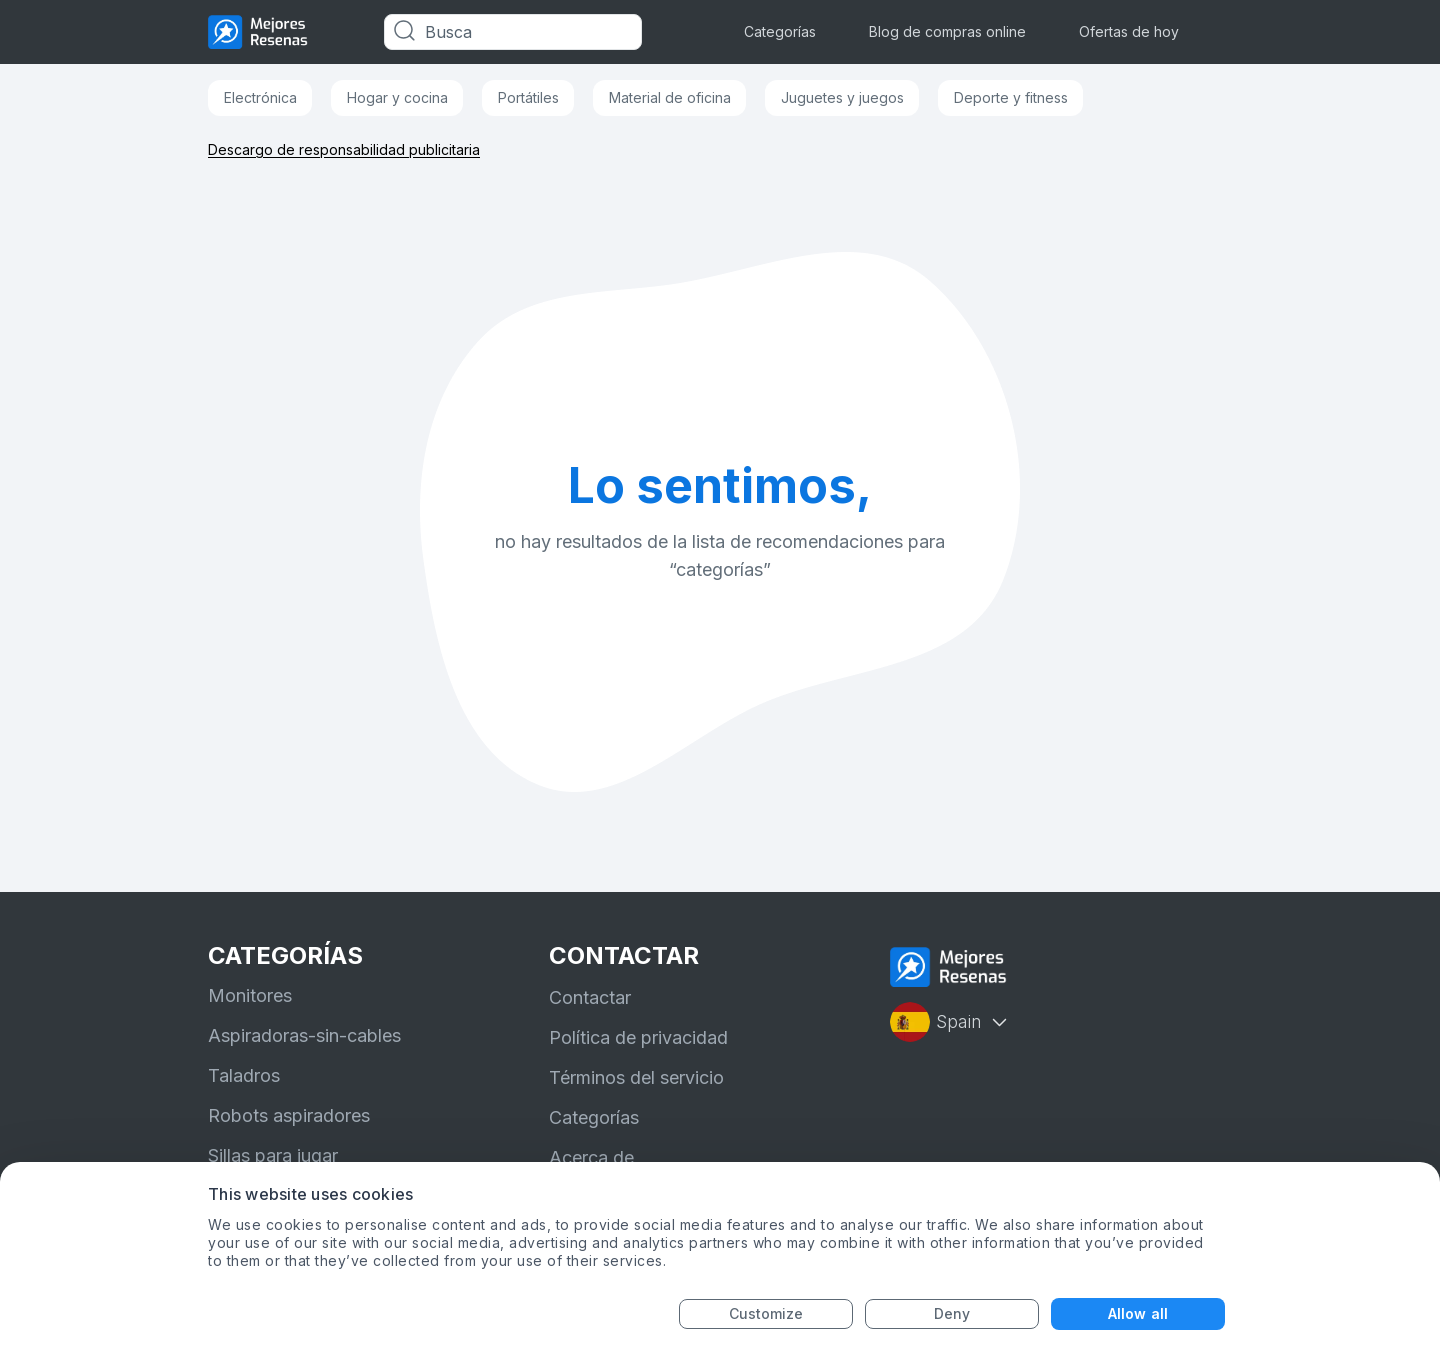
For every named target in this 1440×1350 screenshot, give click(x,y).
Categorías (780, 31)
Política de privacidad (638, 1037)
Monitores (250, 995)
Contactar (590, 997)
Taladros (244, 1075)
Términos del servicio (636, 1077)
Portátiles (528, 97)
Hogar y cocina (397, 97)
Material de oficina (670, 97)
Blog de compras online (947, 31)
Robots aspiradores (289, 1115)
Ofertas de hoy (1129, 31)
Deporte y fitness (1011, 97)
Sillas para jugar (273, 1155)
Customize (766, 1313)
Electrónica (260, 97)
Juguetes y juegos (842, 97)
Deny (952, 1313)
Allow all (1138, 1313)
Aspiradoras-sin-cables (304, 1035)
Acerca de (591, 1157)
